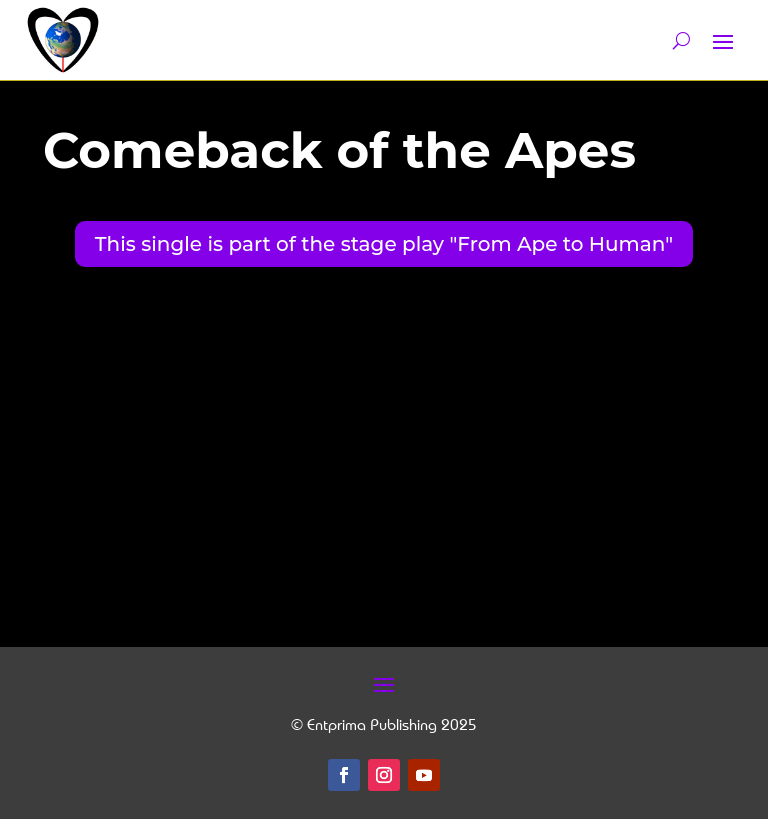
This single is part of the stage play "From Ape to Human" (384, 244)
